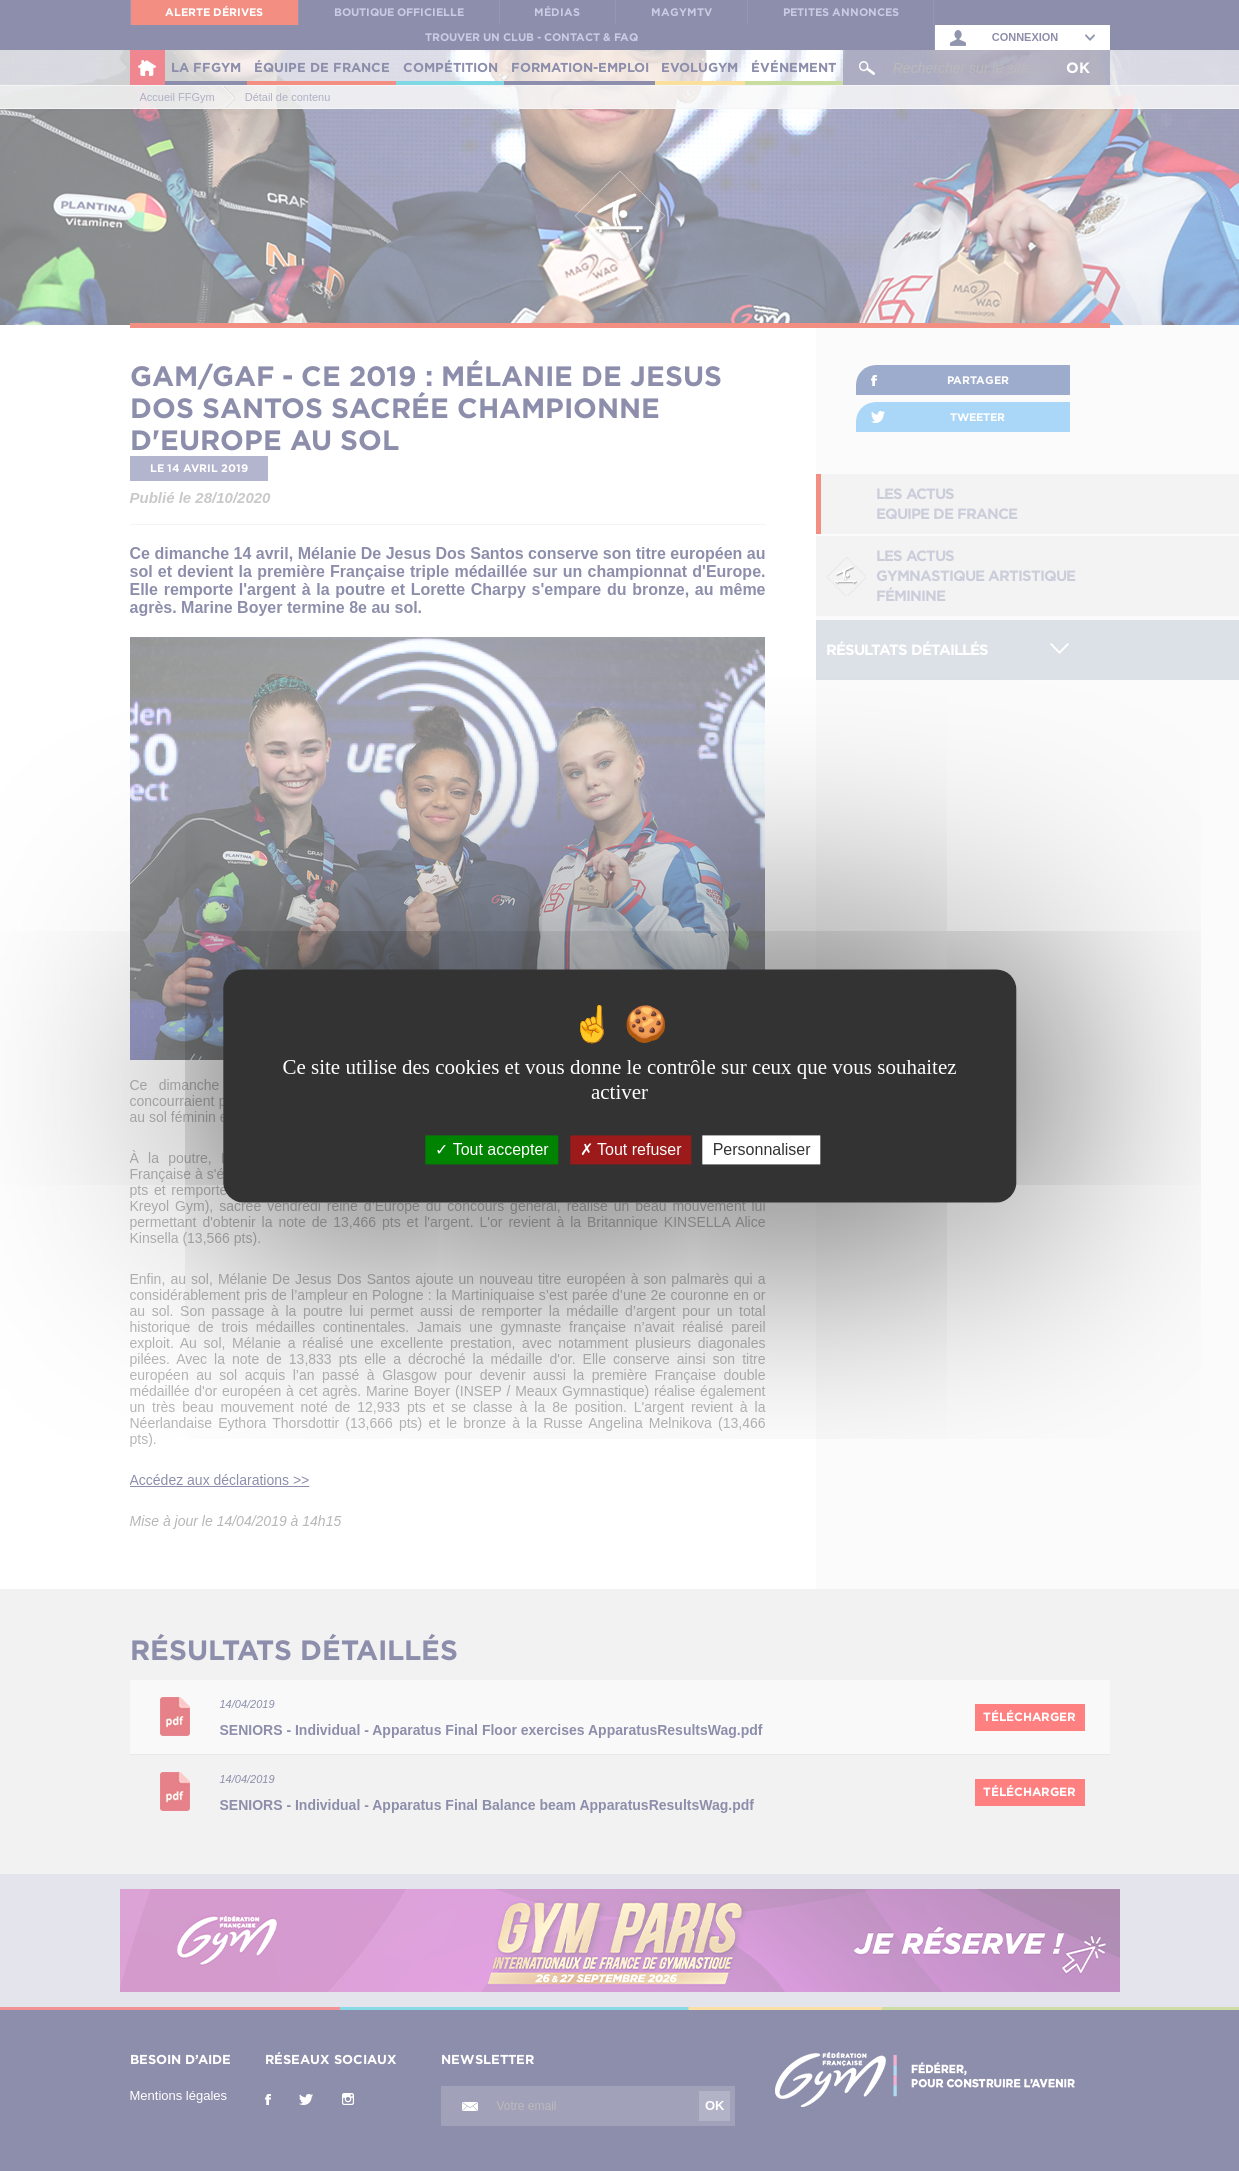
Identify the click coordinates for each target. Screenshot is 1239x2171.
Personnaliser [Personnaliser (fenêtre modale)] (762, 1149)
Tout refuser (631, 1149)
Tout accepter (491, 1149)
